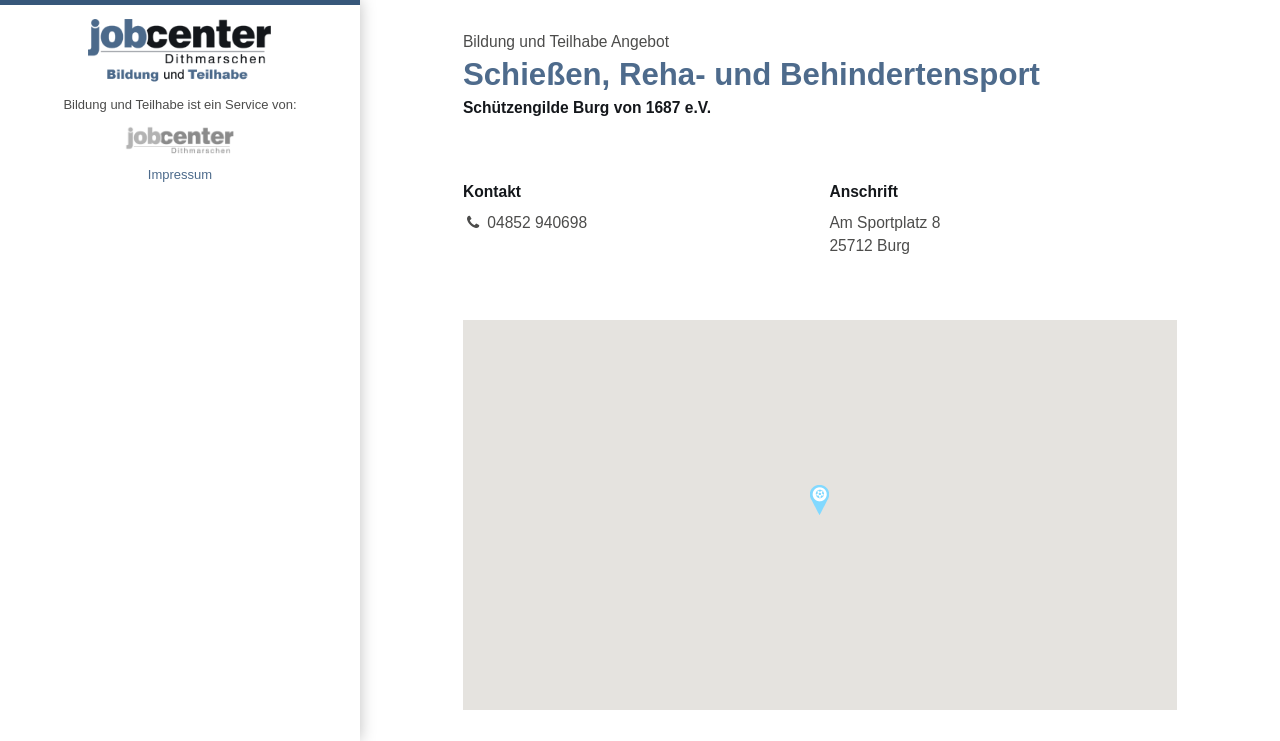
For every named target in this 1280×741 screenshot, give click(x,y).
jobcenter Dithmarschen (180, 140)
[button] (819, 500)
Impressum (180, 174)
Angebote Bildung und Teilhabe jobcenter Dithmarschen (180, 50)
